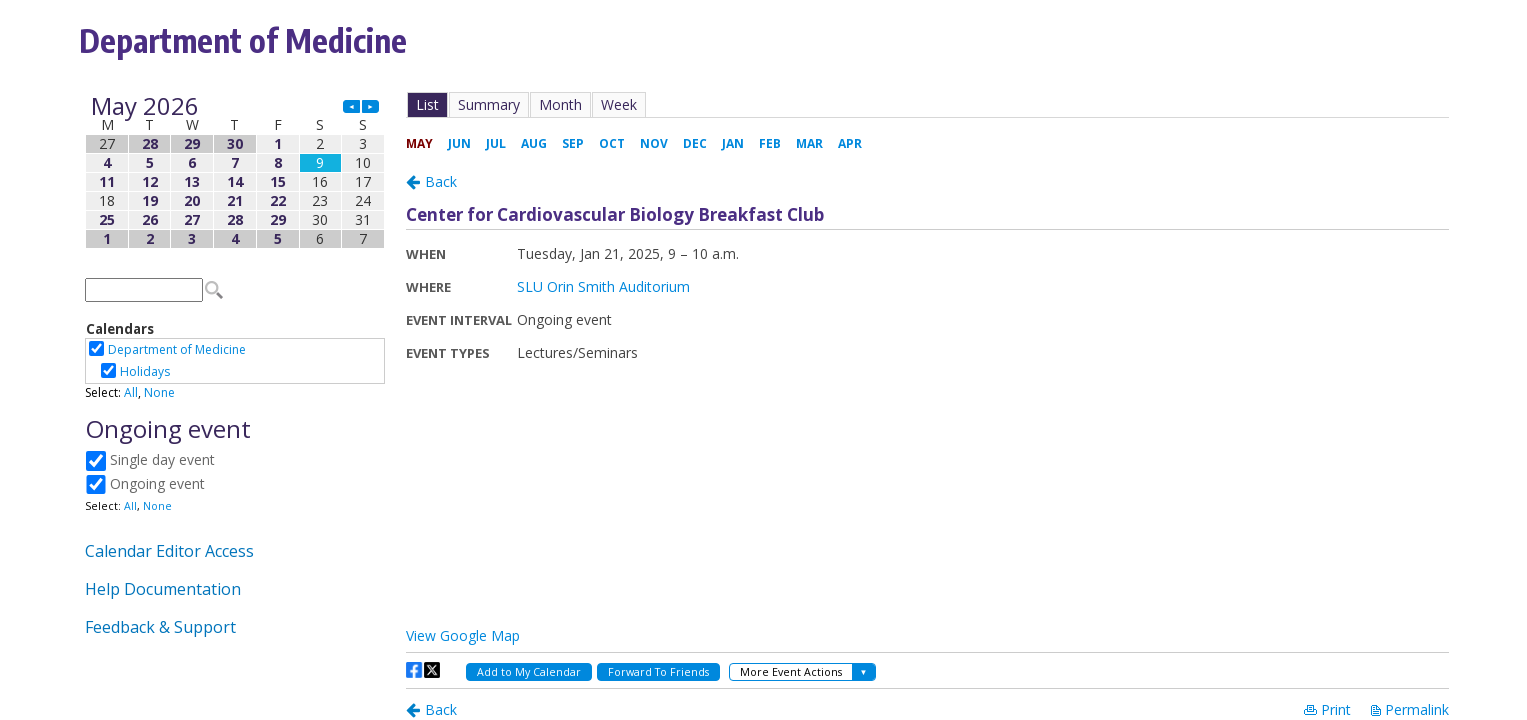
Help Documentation (163, 589)
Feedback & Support (160, 627)
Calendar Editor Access (169, 551)
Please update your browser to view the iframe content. (235, 172)
